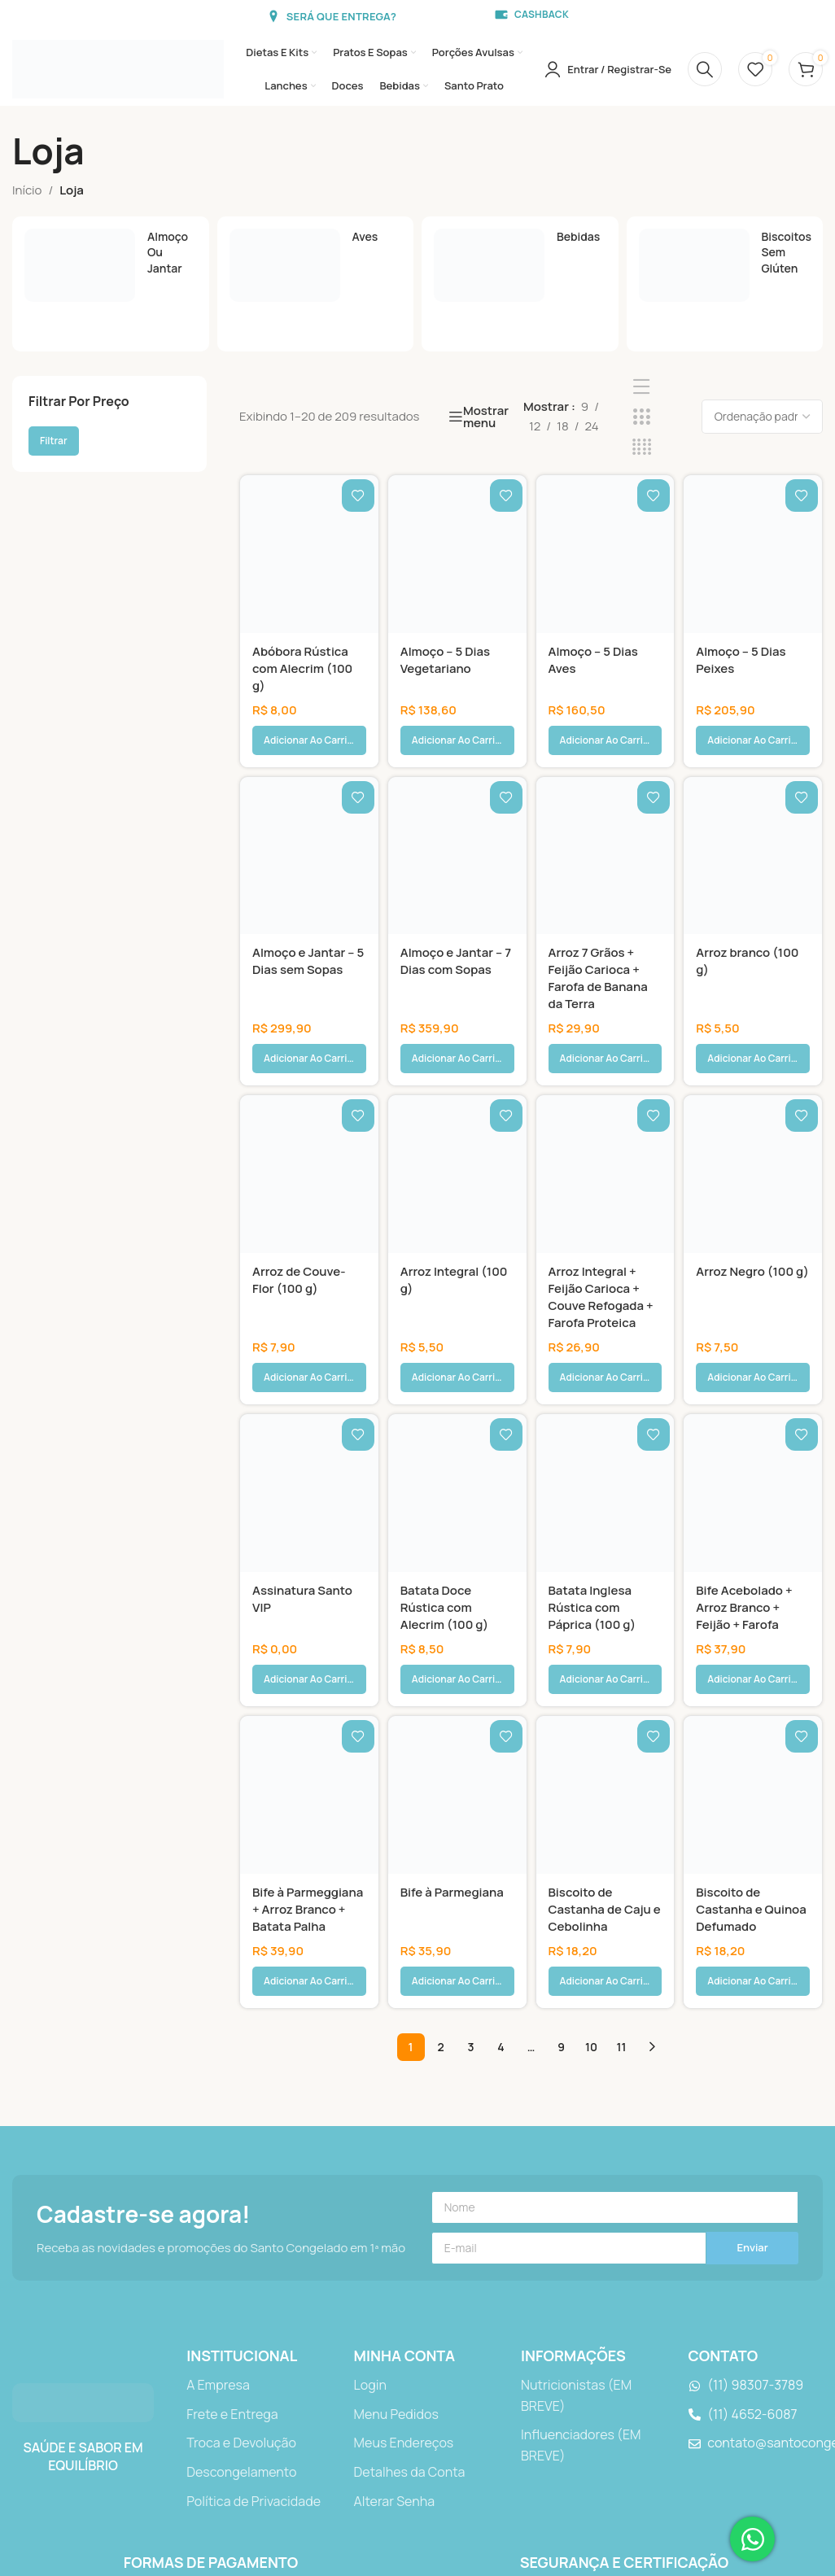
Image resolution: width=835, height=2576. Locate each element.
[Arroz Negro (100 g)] (753, 1096)
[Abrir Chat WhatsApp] (752, 2539)
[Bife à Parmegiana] (457, 1639)
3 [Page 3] (470, 1851)
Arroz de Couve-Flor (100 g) (299, 1202)
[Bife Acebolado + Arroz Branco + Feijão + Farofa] (753, 1376)
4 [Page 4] (500, 1851)
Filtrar (54, 441)
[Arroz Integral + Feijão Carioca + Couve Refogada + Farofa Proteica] (605, 1096)
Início (27, 190)
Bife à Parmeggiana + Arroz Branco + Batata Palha (307, 1753)
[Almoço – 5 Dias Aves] (605, 554)
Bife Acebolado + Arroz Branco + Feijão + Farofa (744, 1490)
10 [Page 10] (591, 1851)
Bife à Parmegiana (452, 1735)
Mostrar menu (486, 416)
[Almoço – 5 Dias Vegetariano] (457, 554)
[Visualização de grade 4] (642, 447)
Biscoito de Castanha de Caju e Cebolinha (605, 1753)
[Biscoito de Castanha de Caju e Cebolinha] (605, 1639)
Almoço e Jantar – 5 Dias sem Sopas (308, 922)
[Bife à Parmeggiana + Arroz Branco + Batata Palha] (309, 1639)
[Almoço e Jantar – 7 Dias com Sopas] (457, 817)
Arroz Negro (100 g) (752, 1193)
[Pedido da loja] (762, 416)
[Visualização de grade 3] (642, 417)
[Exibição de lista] (642, 387)
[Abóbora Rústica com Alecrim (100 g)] (309, 554)
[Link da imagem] (83, 2206)
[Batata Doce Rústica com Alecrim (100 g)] (457, 1376)
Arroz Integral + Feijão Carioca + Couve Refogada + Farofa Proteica (601, 1219)
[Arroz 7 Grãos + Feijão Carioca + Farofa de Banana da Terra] (605, 817)
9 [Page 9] (561, 1851)
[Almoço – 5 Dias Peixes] (753, 554)
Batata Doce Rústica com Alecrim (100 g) (444, 1490)
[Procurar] (705, 69)
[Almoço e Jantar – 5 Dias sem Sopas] (309, 817)
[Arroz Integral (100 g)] (457, 1096)
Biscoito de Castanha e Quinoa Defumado (751, 1753)
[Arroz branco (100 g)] (753, 817)
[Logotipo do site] (118, 67)
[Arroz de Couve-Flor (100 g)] (309, 1096)
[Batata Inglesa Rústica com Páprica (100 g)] (605, 1376)
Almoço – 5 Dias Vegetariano (445, 660)
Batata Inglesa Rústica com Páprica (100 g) (592, 1490)
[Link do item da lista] (253, 2190)
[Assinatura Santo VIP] (309, 1376)
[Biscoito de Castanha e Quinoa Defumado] (753, 1639)
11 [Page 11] (622, 1851)
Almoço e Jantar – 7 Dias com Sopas (455, 922)
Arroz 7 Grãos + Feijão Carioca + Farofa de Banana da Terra (598, 939)
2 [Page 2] (440, 1851)
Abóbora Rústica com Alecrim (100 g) (302, 668)
